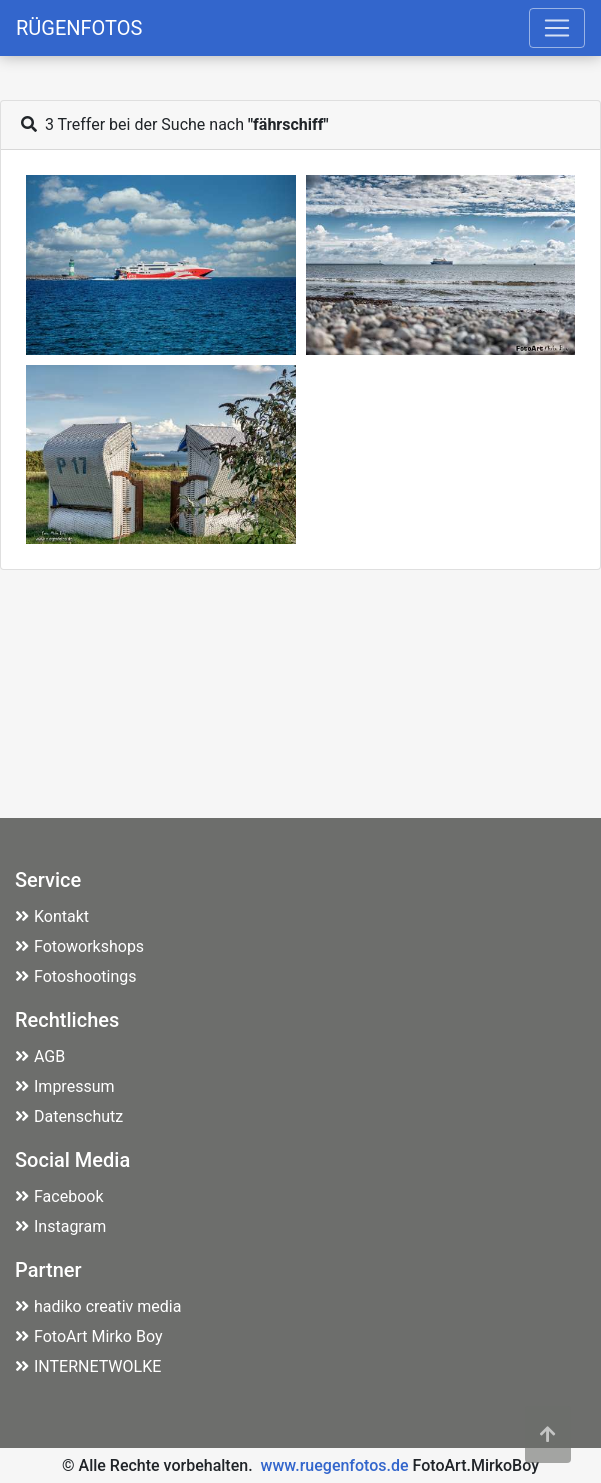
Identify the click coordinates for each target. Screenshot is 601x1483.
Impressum (65, 1086)
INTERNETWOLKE (88, 1366)
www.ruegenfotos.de (335, 1465)
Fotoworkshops (79, 946)
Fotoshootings (76, 976)
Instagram (60, 1226)
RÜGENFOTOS (79, 28)
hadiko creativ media (98, 1306)
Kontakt (52, 916)
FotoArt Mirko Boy (89, 1336)
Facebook (59, 1196)
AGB (40, 1056)
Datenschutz (69, 1116)
